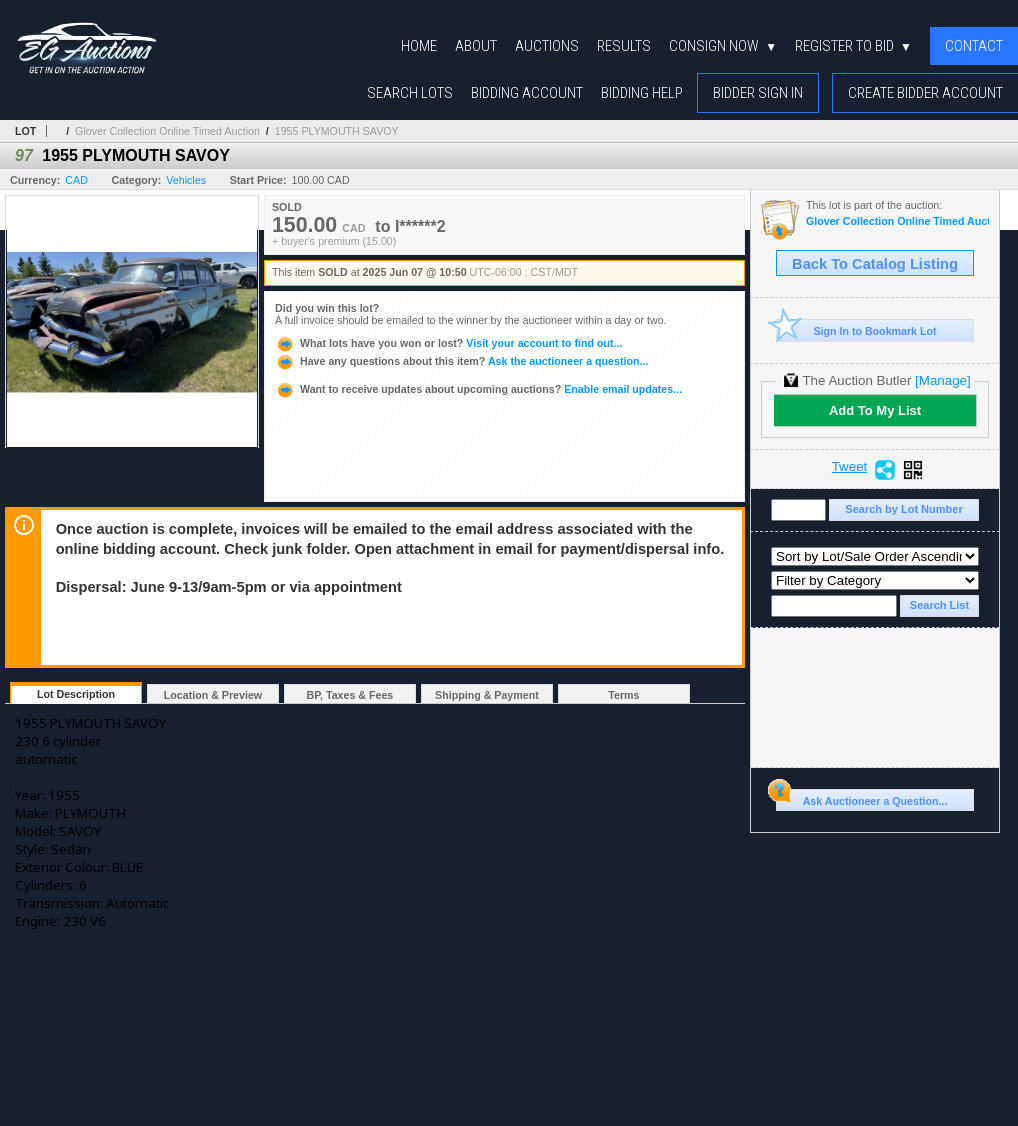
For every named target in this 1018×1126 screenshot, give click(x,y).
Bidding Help (642, 93)
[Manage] (942, 380)
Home (419, 46)
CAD (76, 180)
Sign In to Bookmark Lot (856, 330)
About (476, 46)
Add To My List (875, 410)
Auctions (547, 46)
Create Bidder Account (925, 93)
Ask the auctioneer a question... (461, 361)
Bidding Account (527, 93)
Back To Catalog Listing (875, 264)
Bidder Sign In (758, 93)
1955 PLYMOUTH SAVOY (337, 131)
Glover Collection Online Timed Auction (167, 131)
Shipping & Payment (487, 695)
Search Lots (410, 93)
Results (624, 46)
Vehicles (186, 180)
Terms (623, 695)
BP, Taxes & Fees (350, 695)
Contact (974, 46)
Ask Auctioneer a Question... (861, 798)
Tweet (850, 467)
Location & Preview (213, 695)
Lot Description (76, 694)
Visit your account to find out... (448, 343)
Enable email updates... (478, 389)
